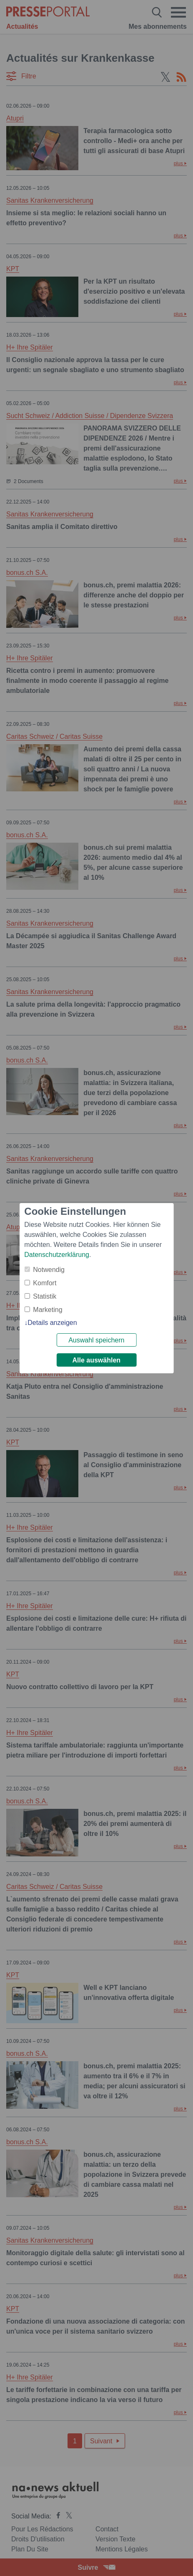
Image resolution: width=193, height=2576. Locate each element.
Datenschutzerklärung (56, 1254)
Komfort (44, 1283)
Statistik (44, 1296)
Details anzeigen (52, 1322)
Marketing (47, 1309)
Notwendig (49, 1269)
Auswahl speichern (96, 1340)
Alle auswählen (97, 1360)
